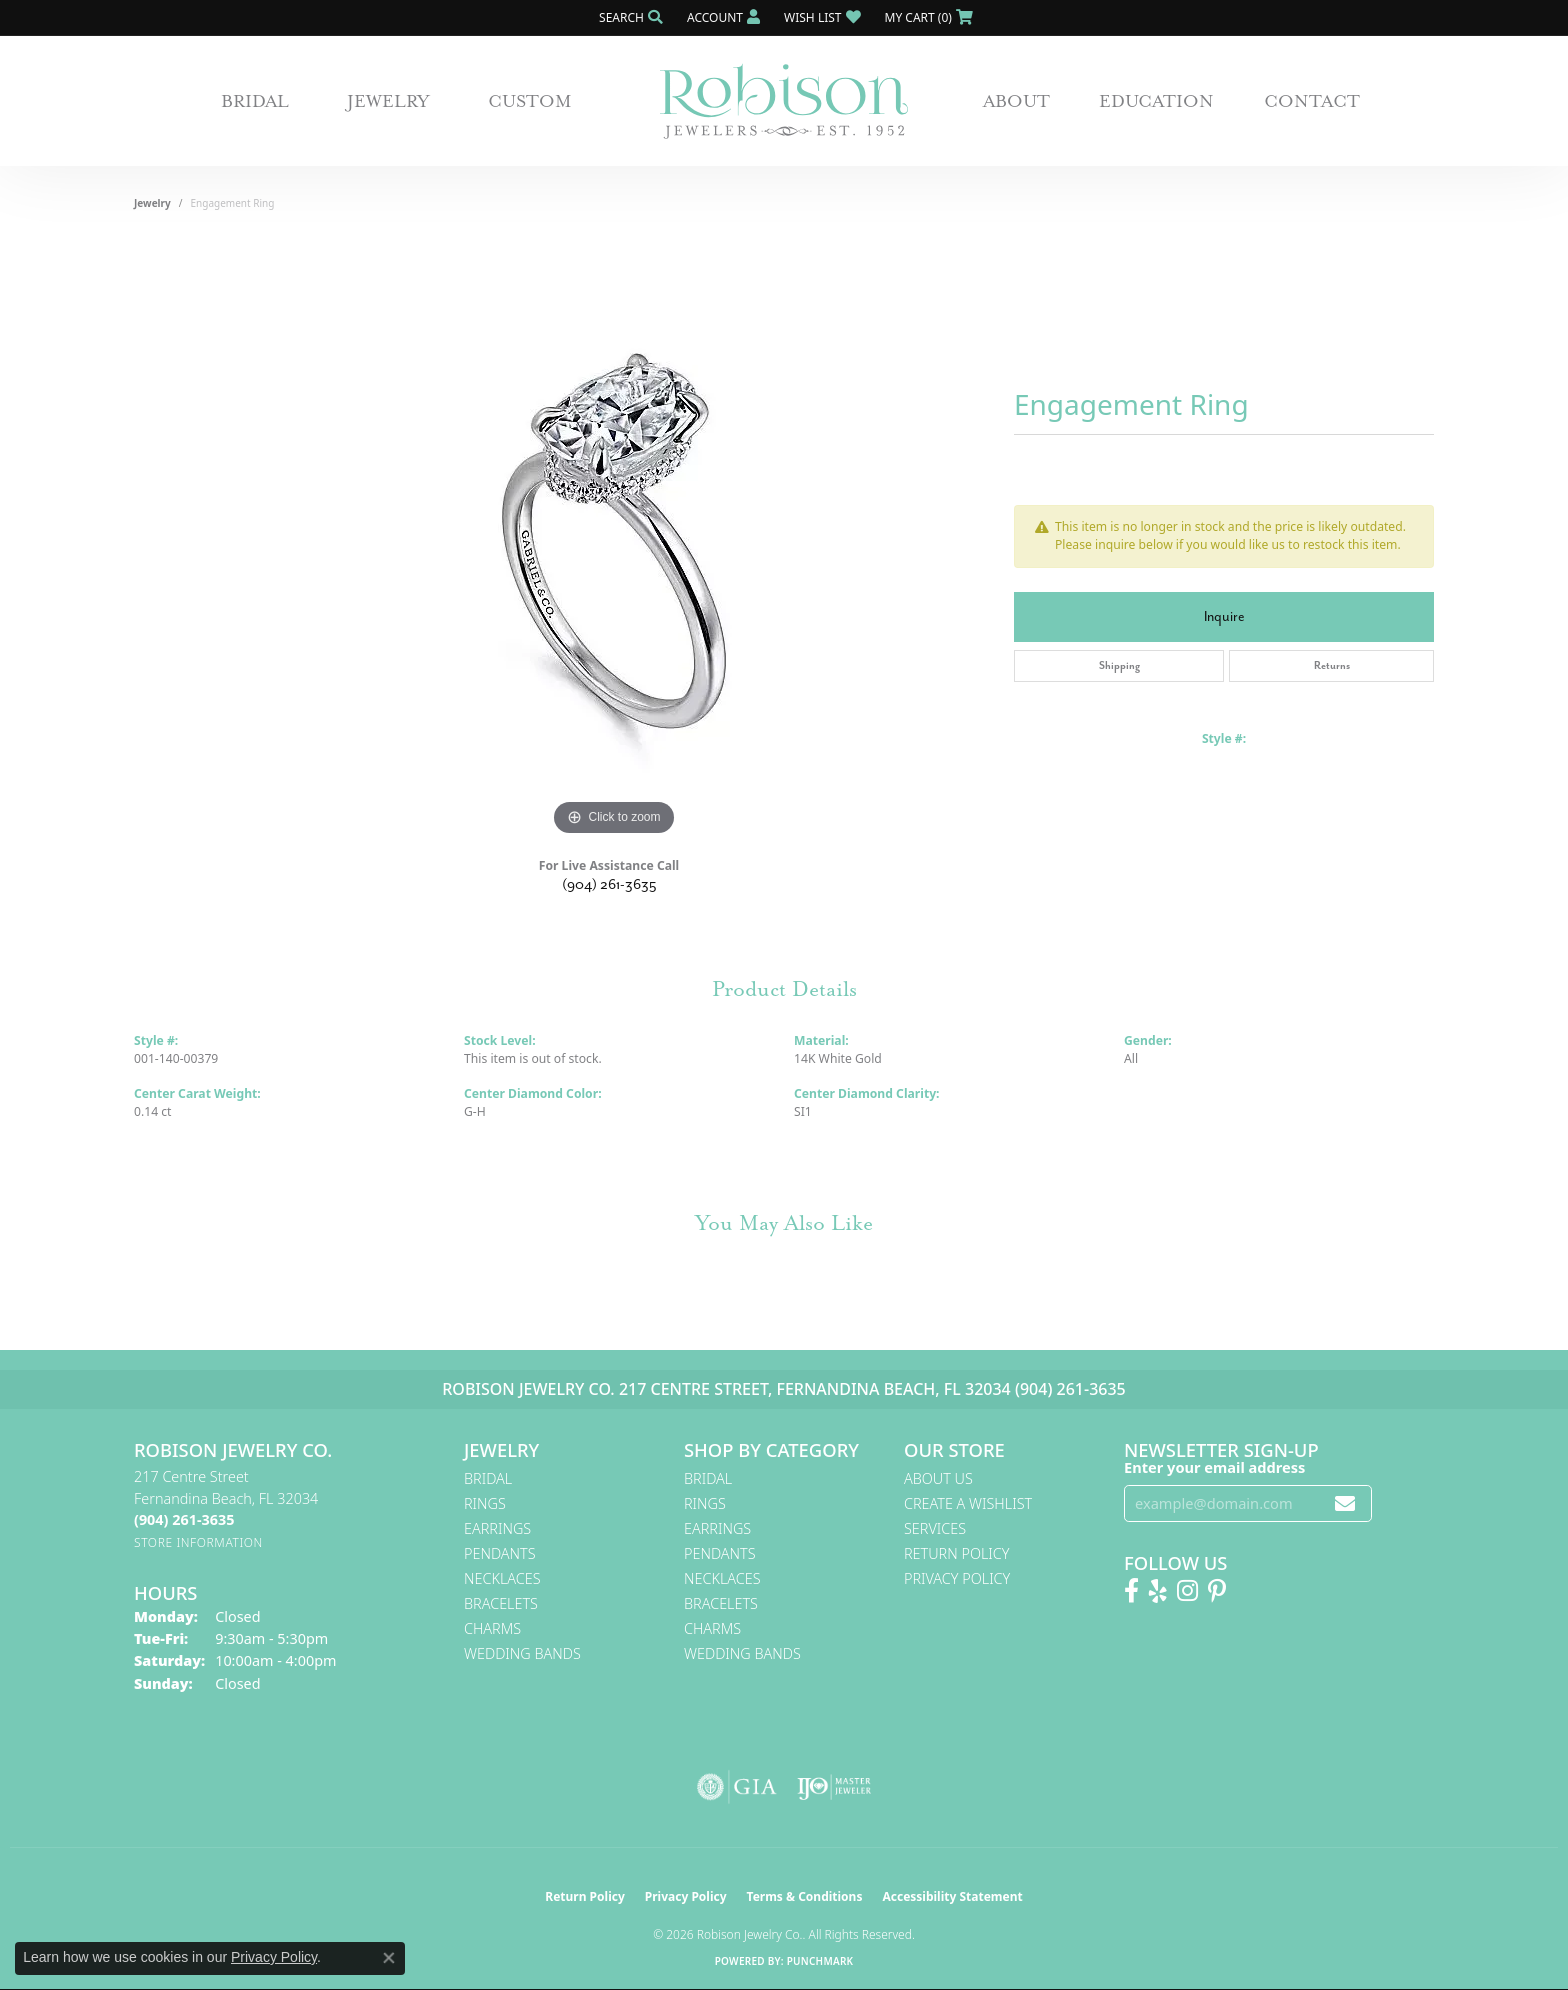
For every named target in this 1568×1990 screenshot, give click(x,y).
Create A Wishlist (968, 1503)
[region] (614, 541)
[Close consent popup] (389, 1958)
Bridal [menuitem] (488, 1478)
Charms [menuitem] (492, 1628)
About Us (938, 1478)
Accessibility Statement (952, 1896)
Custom (530, 101)
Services (935, 1528)
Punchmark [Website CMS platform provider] (820, 1961)
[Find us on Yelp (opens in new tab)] (1158, 1591)
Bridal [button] (255, 101)
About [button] (1016, 101)
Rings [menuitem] (485, 1503)
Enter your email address (1214, 1467)
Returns (1332, 665)
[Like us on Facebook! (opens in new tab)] (1131, 1591)
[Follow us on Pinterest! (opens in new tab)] (1217, 1591)
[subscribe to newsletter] (1345, 1503)
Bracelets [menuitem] (501, 1603)
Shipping (1119, 665)
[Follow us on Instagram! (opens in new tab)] (1187, 1591)
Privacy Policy (957, 1578)
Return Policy (957, 1553)
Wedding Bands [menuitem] (522, 1653)
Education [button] (1156, 101)
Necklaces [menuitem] (502, 1578)
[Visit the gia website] (737, 1787)
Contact (1312, 101)
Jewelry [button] (388, 101)
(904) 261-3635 (609, 884)
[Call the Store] (184, 1519)
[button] (629, 17)
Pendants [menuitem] (500, 1553)
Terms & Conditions (805, 1896)
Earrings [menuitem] (497, 1528)
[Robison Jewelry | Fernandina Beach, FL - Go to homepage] (784, 101)
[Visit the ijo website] (834, 1787)
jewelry (152, 203)
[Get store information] (198, 1542)
